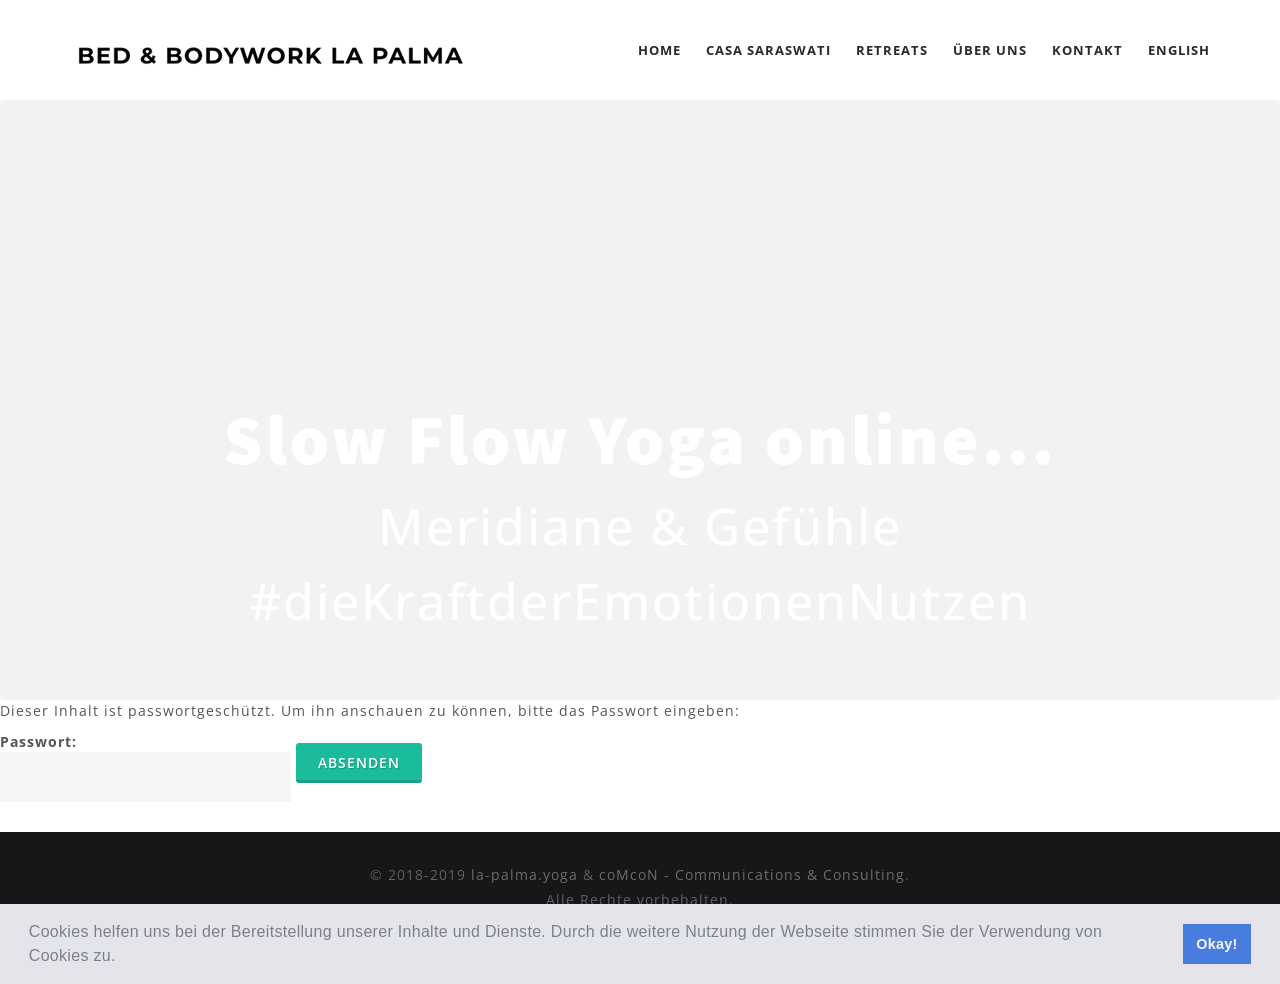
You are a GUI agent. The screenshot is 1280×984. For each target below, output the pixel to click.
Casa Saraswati (768, 50)
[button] (123, 958)
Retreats (892, 50)
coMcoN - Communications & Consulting (752, 874)
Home (659, 50)
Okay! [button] (1217, 944)
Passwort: (145, 767)
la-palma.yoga (524, 874)
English (1179, 50)
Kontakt (1087, 50)
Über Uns (990, 50)
